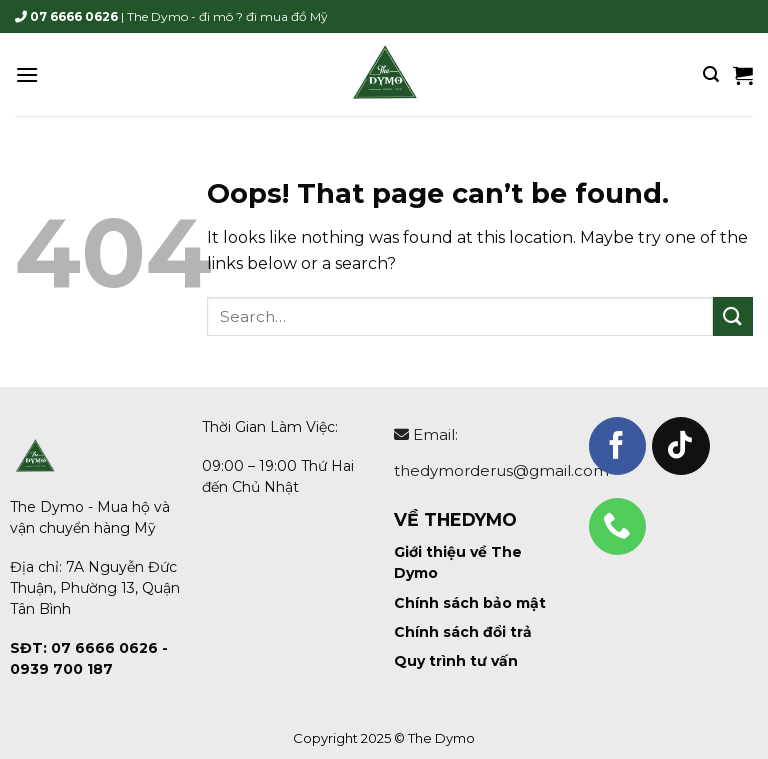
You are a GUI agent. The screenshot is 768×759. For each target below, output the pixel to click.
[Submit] (733, 316)
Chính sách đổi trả (463, 632)
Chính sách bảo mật (470, 603)
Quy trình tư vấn (456, 661)
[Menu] (27, 74)
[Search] (711, 74)
